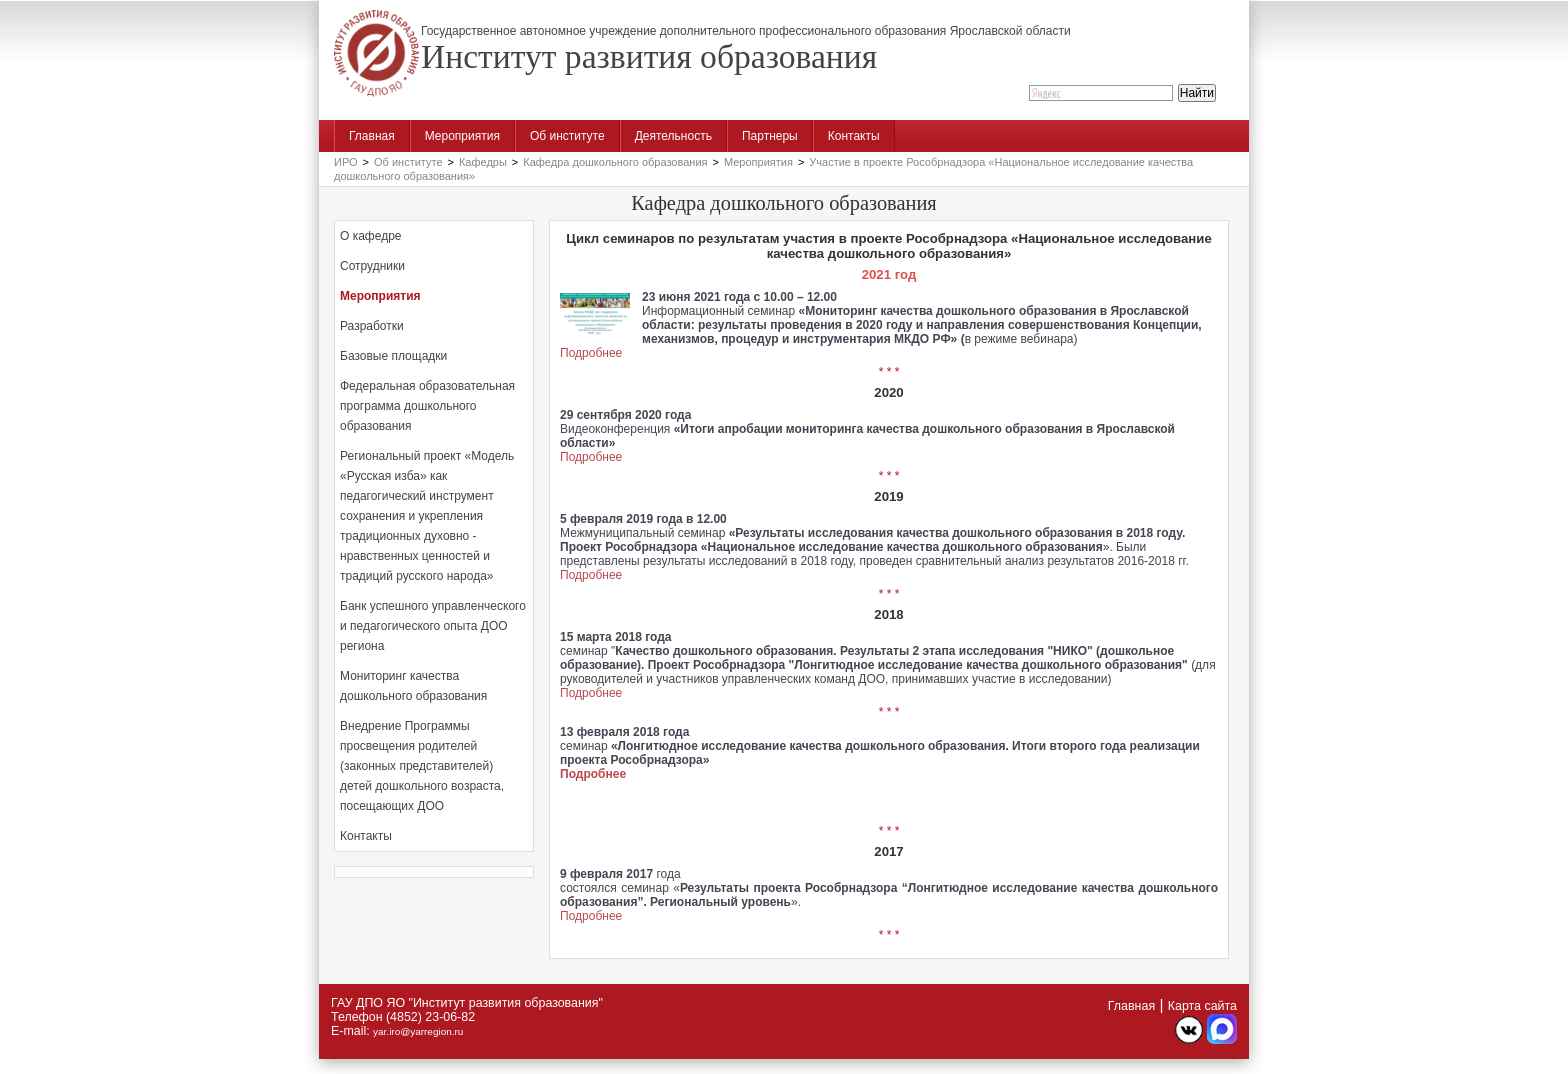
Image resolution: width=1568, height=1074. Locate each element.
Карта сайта (1202, 1006)
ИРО (346, 162)
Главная (372, 136)
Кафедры (483, 162)
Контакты (854, 136)
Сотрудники (372, 266)
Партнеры (770, 136)
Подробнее (591, 353)
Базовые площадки (393, 356)
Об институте (567, 136)
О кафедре (371, 236)
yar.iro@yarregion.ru (418, 1031)
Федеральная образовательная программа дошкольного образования (427, 406)
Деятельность (673, 136)
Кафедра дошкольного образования (615, 162)
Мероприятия (462, 136)
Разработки (372, 326)
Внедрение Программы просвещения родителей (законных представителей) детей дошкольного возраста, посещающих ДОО (422, 766)
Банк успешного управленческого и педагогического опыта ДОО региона (433, 626)
